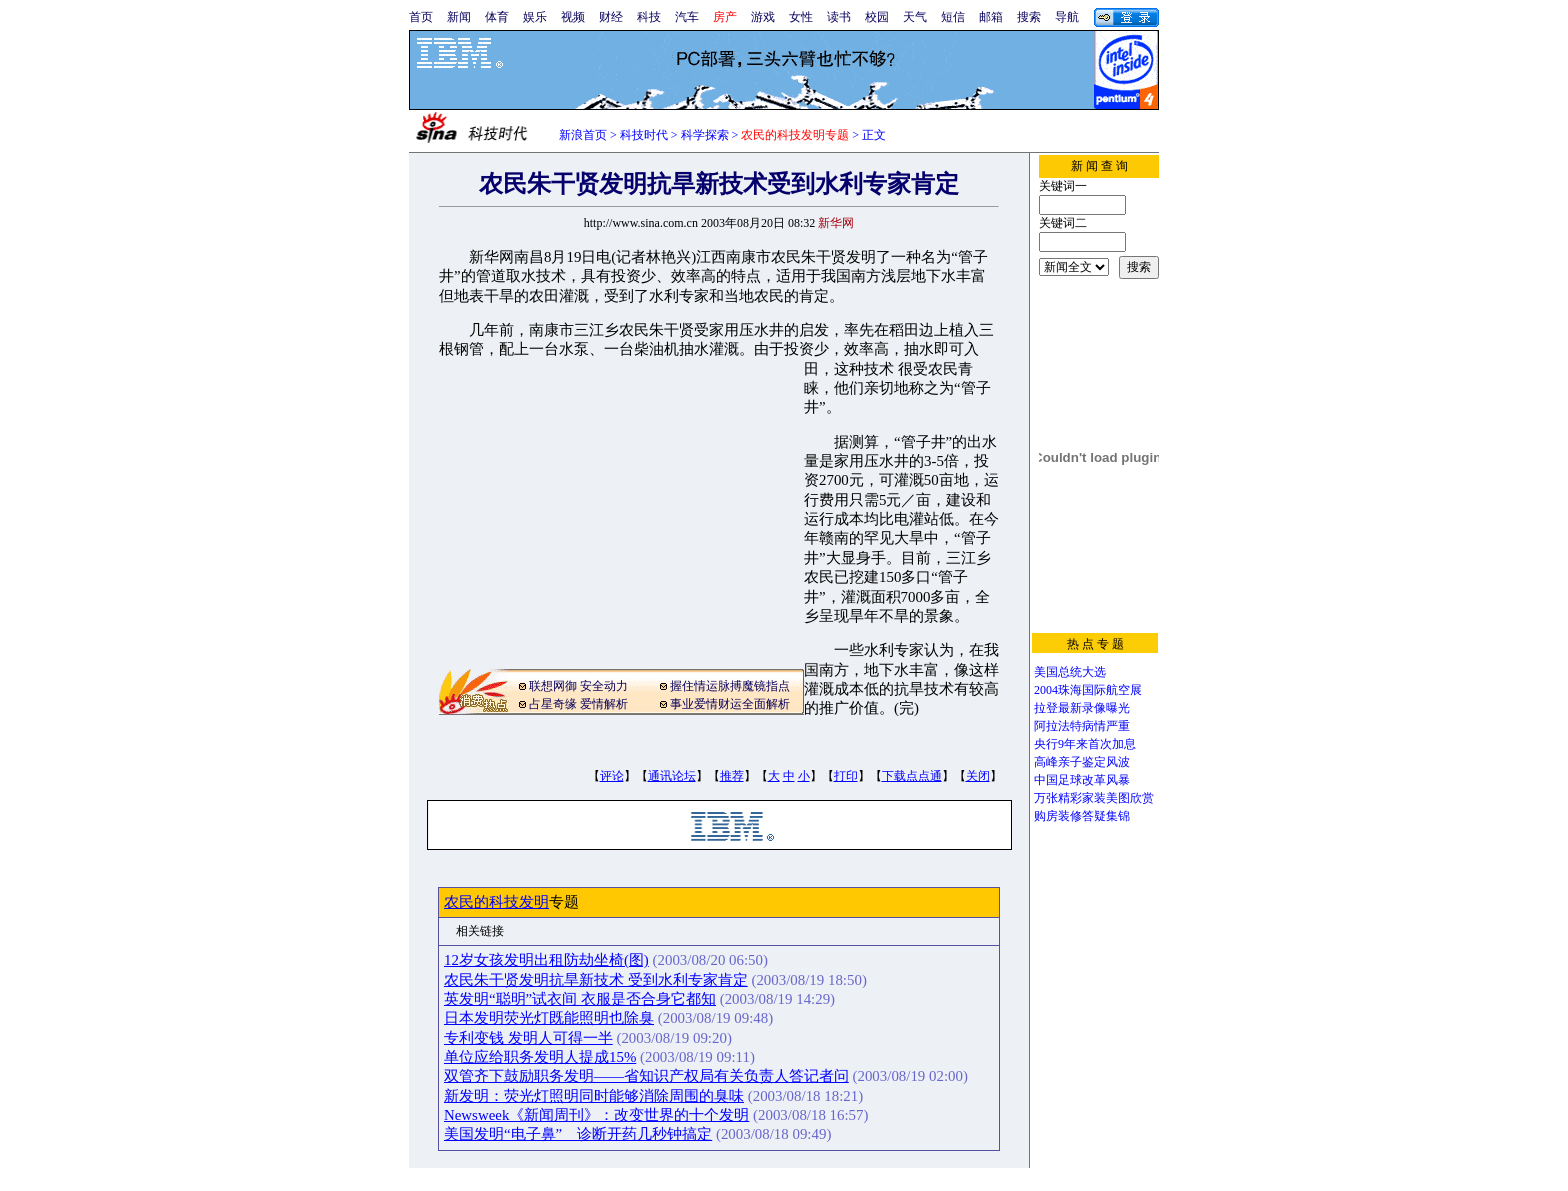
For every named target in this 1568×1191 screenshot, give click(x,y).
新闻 (459, 17)
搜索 (1029, 17)
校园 (877, 17)
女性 (801, 17)
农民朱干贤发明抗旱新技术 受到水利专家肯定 (596, 980)
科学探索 (705, 135)
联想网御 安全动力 (578, 686)
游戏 (763, 17)
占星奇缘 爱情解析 (578, 704)
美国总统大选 (1070, 672)
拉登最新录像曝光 (1082, 708)
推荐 (732, 776)
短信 (953, 17)
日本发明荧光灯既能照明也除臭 (549, 1018)
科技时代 (644, 135)
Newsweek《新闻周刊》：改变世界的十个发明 (596, 1115)
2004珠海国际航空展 (1088, 690)
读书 (839, 17)
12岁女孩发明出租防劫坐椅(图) (546, 960)
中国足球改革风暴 (1082, 780)
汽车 (687, 17)
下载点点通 (912, 776)
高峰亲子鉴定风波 (1082, 762)
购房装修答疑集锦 (1082, 816)
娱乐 (535, 17)
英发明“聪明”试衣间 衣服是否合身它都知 (580, 999)
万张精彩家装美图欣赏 (1094, 798)
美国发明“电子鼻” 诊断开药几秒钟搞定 (578, 1134)
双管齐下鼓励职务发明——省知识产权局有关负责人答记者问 (646, 1076)
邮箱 (991, 17)
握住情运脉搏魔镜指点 (730, 686)
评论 (612, 776)
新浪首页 (583, 135)
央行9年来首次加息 (1085, 744)
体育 (497, 17)
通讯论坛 (672, 776)
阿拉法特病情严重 (1082, 726)
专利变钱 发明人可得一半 (528, 1038)
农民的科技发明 (496, 902)
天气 (915, 17)
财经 (611, 17)
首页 (421, 17)
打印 (846, 776)
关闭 (978, 776)
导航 (1067, 17)
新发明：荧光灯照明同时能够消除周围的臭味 (594, 1096)
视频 (573, 17)
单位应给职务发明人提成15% (540, 1057)
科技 (649, 17)
